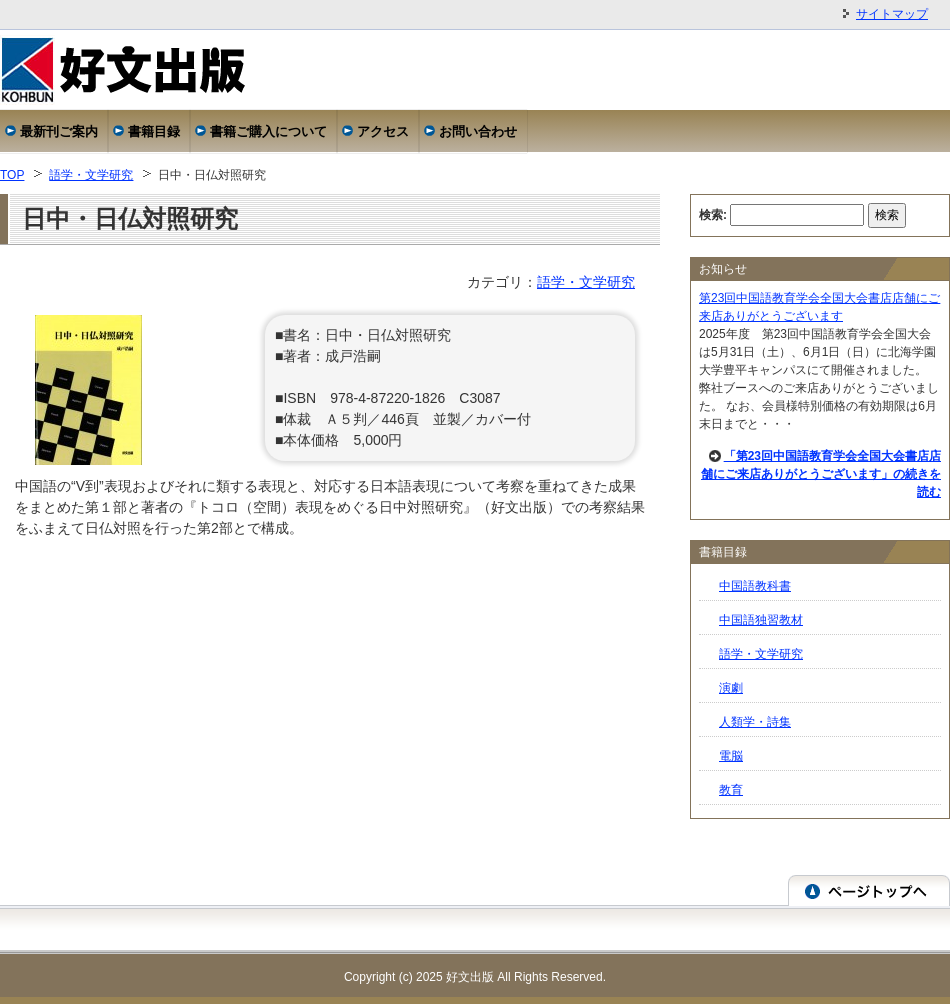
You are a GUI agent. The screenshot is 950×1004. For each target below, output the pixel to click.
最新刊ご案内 (59, 131)
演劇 (731, 688)
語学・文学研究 (91, 175)
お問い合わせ (478, 131)
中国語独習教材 (761, 620)
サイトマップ (892, 14)
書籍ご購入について (268, 131)
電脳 (731, 756)
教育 (731, 790)
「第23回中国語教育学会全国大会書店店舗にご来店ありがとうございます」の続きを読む (821, 474)
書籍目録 (154, 131)
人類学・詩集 (755, 722)
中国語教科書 (755, 586)
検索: (713, 215)
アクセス (383, 131)
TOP (12, 175)
